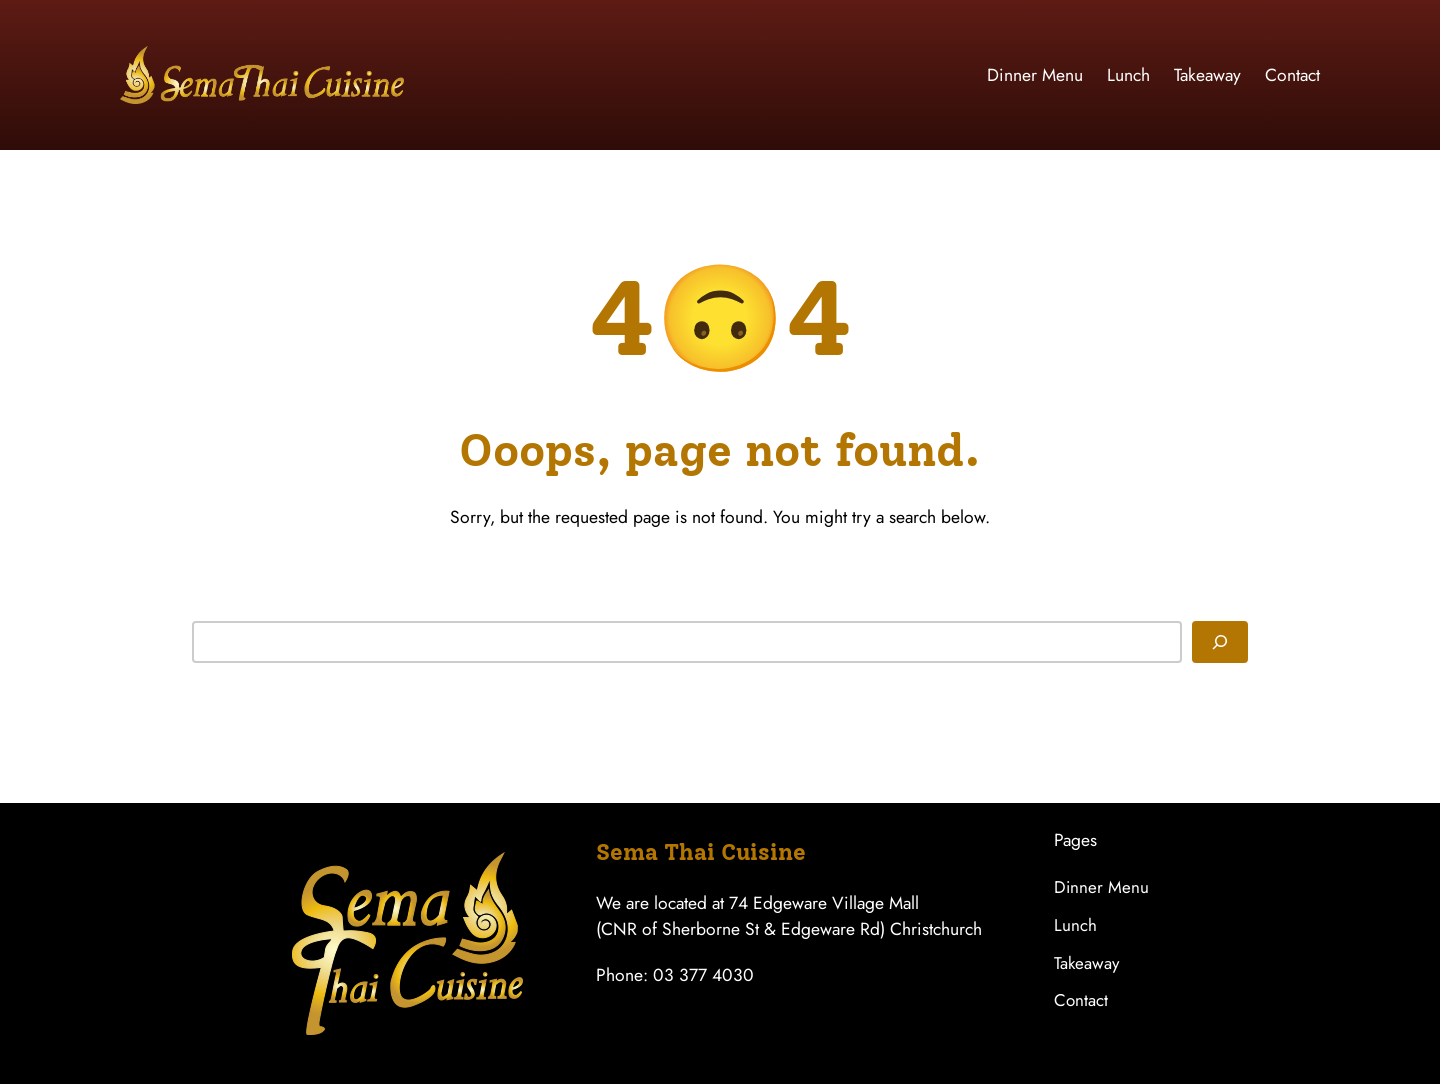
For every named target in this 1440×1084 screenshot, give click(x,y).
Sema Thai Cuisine (701, 852)
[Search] (1220, 642)
